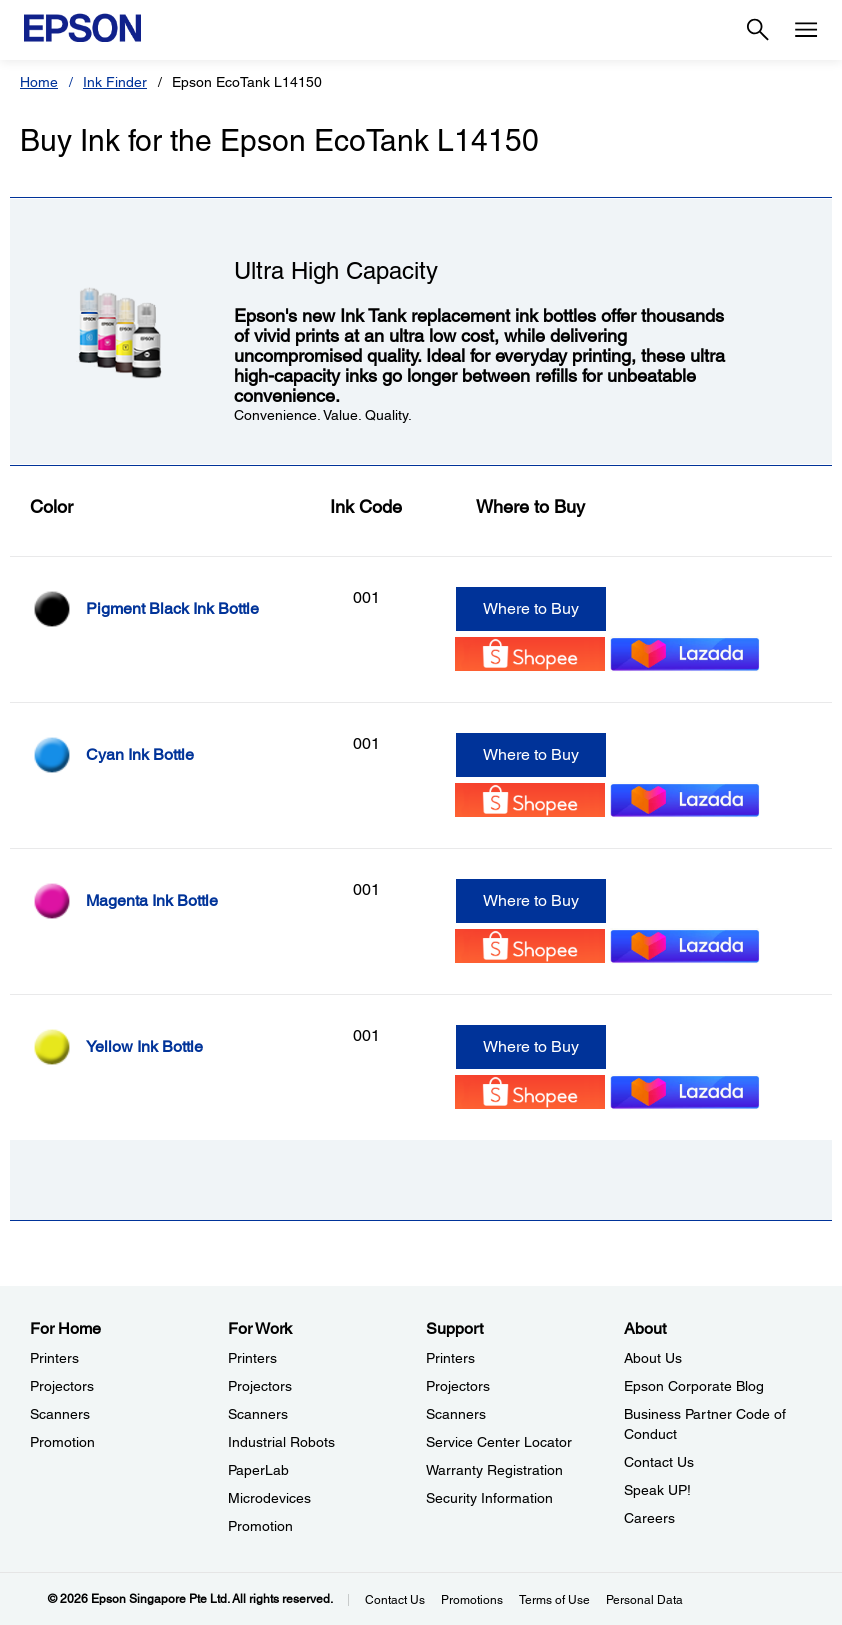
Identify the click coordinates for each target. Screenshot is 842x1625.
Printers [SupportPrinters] (450, 1358)
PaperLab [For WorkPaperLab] (258, 1470)
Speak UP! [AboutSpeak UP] (657, 1490)
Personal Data (644, 1600)
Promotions (472, 1600)
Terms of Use (554, 1600)
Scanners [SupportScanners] (456, 1414)
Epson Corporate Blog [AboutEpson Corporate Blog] (694, 1386)
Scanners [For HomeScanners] (60, 1414)
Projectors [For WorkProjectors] (260, 1386)
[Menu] (806, 30)
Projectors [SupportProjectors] (458, 1386)
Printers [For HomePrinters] (54, 1358)
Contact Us (395, 1600)
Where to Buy (531, 608)
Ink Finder (115, 82)
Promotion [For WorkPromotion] (260, 1526)
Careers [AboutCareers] (649, 1518)
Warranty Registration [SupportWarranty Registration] (494, 1470)
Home (39, 82)
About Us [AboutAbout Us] (653, 1358)
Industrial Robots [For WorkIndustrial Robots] (281, 1442)
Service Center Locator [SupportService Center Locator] (499, 1442)
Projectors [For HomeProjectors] (62, 1386)
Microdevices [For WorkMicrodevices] (269, 1498)
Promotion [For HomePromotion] (62, 1442)
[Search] (758, 30)
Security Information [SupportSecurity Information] (489, 1498)
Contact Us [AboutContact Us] (659, 1462)
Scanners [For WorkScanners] (258, 1414)
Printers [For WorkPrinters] (252, 1358)
